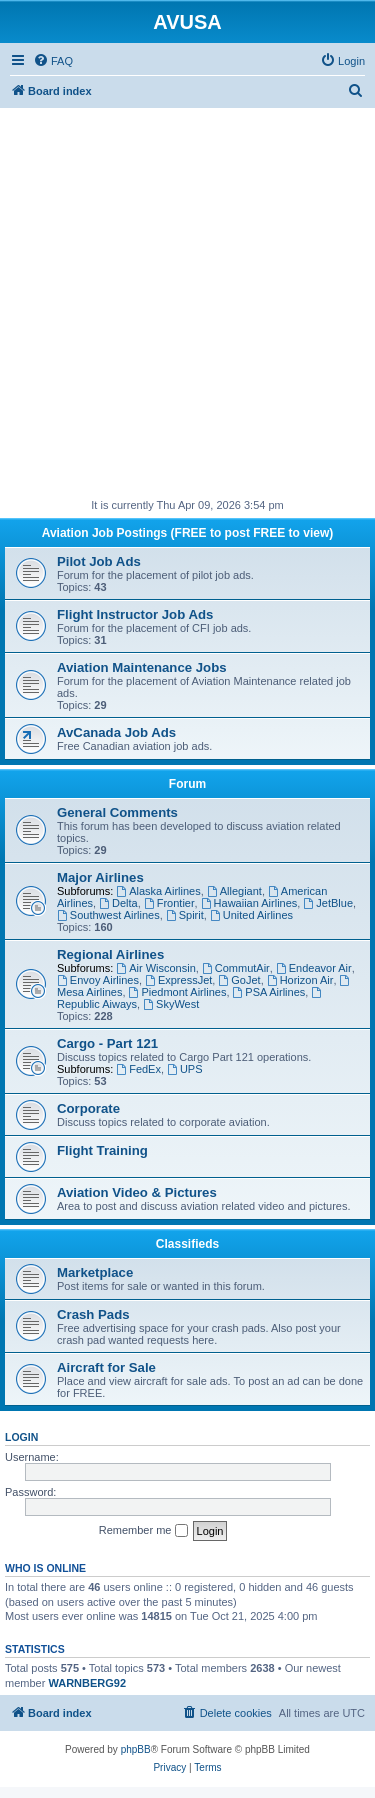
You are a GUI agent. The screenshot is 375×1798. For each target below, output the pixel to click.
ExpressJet (178, 980)
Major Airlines (100, 877)
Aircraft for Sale (106, 1367)
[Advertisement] (187, 295)
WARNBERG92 (87, 1683)
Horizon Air (300, 980)
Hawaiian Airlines (249, 903)
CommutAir (236, 968)
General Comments (117, 812)
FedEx (138, 1069)
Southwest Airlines (108, 915)
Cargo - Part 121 (107, 1043)
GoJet (239, 980)
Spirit (185, 915)
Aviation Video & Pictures (137, 1192)
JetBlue (328, 903)
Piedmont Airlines (178, 992)
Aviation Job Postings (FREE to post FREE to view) (188, 533)
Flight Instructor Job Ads (135, 614)
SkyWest (171, 1004)
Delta (118, 903)
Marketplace (95, 1272)
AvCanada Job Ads (116, 732)
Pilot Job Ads (99, 561)
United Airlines (251, 915)
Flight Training (102, 1150)
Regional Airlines (110, 954)
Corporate (88, 1108)
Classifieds (187, 1244)
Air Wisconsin (155, 968)
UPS (184, 1069)
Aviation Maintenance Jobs (142, 667)
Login (21, 1437)
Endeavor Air (314, 968)
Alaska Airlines (158, 891)
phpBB (136, 1749)
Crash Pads (93, 1314)
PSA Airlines (269, 992)
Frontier (169, 903)
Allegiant (234, 891)
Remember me (143, 1531)
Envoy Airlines (98, 980)
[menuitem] (53, 61)
